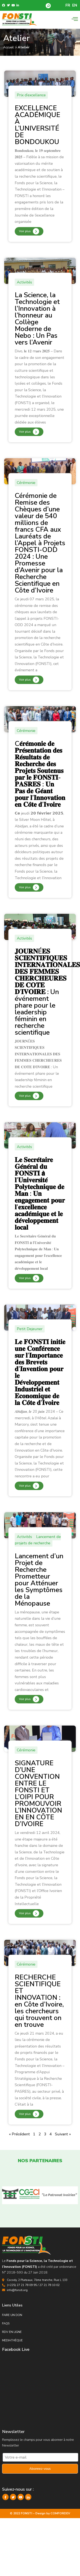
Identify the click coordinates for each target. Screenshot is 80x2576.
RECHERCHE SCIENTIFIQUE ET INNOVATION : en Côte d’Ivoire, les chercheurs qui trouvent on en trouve (39, 2001)
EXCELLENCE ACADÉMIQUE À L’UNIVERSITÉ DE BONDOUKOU (37, 125)
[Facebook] (5, 2497)
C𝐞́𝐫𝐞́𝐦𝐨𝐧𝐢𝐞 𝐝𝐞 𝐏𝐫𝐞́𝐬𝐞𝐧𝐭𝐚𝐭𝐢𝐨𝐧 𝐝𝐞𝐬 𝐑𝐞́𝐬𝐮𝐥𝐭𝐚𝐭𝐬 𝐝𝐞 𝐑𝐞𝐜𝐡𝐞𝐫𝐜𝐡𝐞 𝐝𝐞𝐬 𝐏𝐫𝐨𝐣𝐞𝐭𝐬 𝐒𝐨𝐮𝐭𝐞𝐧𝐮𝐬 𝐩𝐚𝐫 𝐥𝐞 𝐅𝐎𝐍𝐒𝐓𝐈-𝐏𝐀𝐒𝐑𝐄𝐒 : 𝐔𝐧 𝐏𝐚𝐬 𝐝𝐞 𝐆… (40, 774)
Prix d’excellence (31, 95)
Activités (24, 282)
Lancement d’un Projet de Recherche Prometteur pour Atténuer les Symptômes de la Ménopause (39, 1580)
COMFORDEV (60, 2513)
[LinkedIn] (28, 2497)
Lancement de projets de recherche (38, 1540)
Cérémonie (26, 482)
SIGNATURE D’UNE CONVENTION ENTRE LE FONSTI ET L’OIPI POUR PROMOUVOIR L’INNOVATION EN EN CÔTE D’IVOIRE (38, 1793)
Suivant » (63, 2134)
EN (74, 5)
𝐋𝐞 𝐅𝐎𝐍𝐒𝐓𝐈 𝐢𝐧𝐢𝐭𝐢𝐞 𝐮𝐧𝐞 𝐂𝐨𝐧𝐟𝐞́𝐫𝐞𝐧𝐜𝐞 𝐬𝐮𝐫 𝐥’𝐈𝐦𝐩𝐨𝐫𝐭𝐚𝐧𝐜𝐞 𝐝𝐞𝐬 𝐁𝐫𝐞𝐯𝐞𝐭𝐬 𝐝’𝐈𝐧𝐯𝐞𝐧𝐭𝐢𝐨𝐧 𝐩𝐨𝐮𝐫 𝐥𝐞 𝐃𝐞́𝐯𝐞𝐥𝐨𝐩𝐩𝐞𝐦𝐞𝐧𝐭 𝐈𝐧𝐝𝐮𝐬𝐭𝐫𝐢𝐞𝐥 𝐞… (40, 1372)
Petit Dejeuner (30, 1328)
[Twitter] (13, 2497)
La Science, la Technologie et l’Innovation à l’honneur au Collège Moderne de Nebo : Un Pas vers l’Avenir (37, 318)
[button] (48, 5)
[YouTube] (20, 2497)
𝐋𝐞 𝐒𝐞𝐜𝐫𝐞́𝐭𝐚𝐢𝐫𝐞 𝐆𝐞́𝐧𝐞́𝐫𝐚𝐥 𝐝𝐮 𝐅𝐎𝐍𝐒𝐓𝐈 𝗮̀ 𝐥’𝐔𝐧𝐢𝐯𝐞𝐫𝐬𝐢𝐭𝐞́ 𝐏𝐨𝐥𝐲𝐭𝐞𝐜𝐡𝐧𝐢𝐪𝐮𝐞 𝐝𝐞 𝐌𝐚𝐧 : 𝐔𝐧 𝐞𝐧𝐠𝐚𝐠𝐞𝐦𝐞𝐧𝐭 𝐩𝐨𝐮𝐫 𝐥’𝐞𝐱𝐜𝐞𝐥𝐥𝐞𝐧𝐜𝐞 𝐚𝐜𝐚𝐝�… (40, 1193)
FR (67, 5)
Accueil (8, 47)
